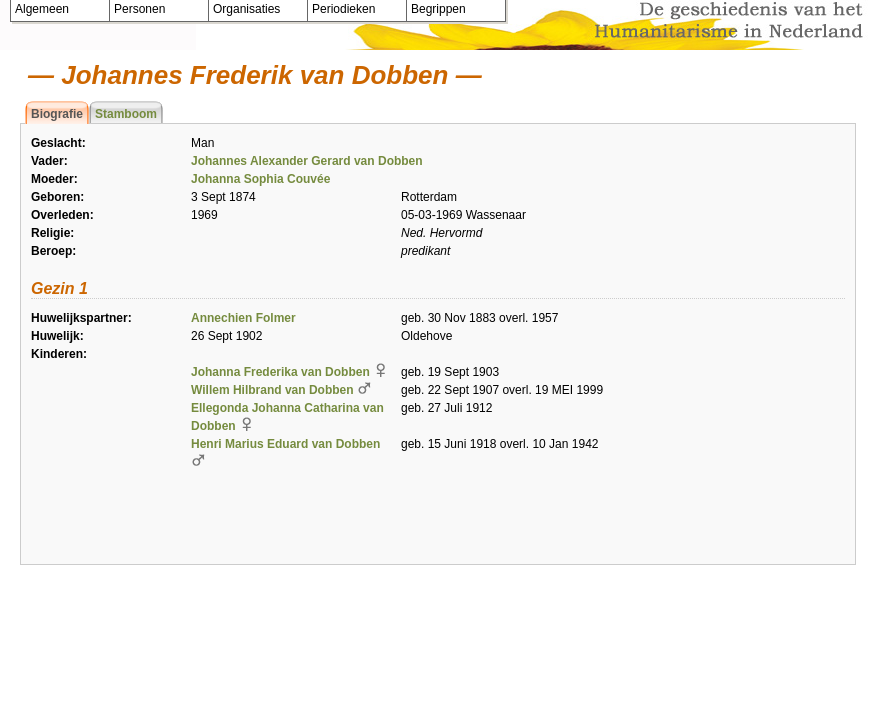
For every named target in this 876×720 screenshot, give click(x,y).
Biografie (57, 114)
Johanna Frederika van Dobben (280, 372)
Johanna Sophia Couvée (260, 179)
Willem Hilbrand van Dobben (272, 390)
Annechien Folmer (243, 318)
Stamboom (126, 114)
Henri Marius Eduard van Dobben (285, 444)
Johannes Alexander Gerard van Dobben (307, 161)
